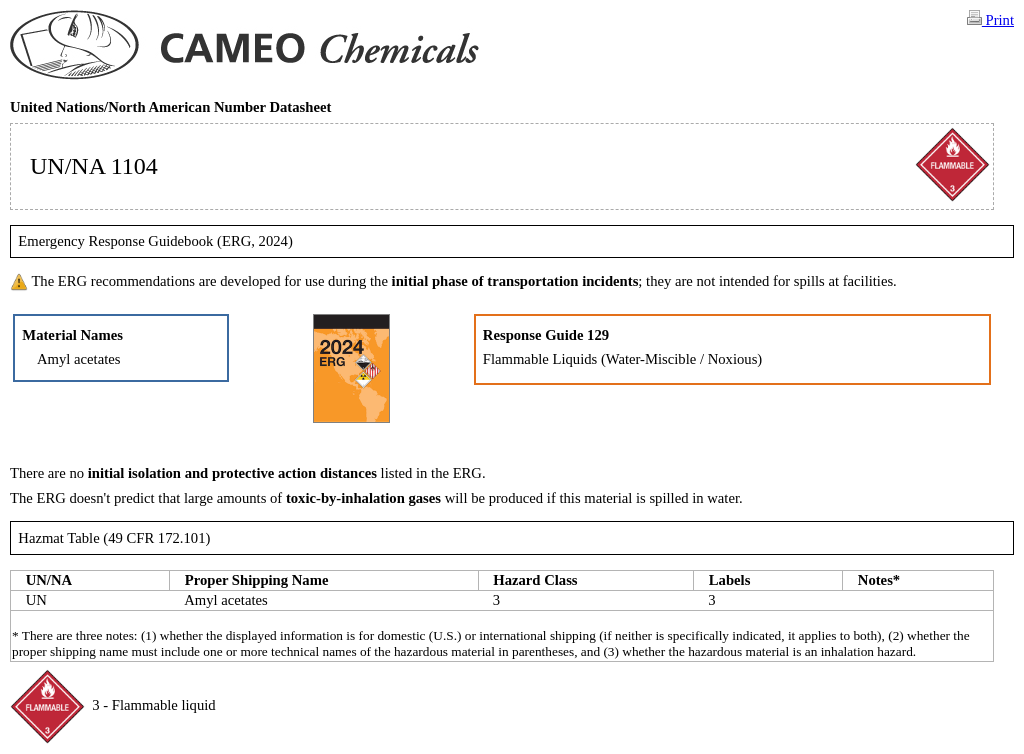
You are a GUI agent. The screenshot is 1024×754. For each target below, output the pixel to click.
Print (990, 19)
